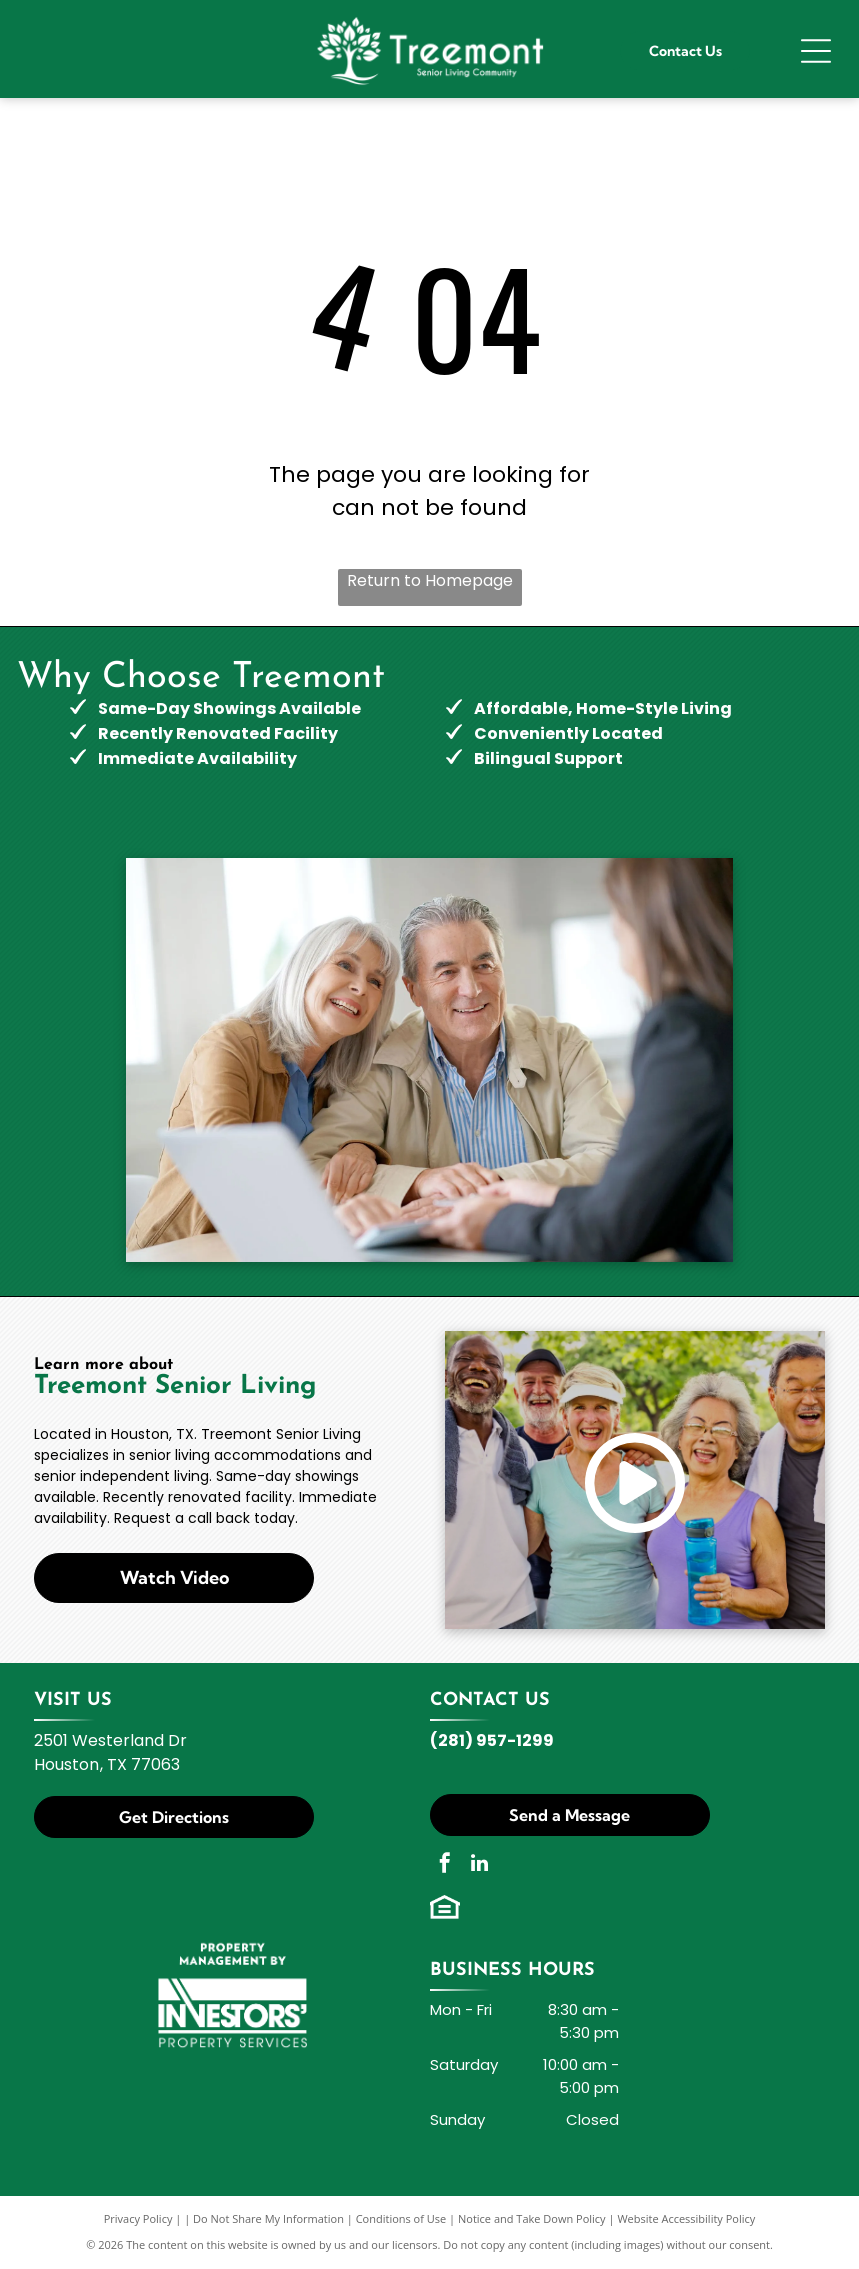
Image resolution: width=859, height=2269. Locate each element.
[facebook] (445, 1865)
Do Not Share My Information (268, 2218)
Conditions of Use (401, 2218)
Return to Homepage (430, 580)
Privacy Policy (138, 2218)
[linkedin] (480, 1865)
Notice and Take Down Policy (532, 2218)
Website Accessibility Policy (686, 2218)
